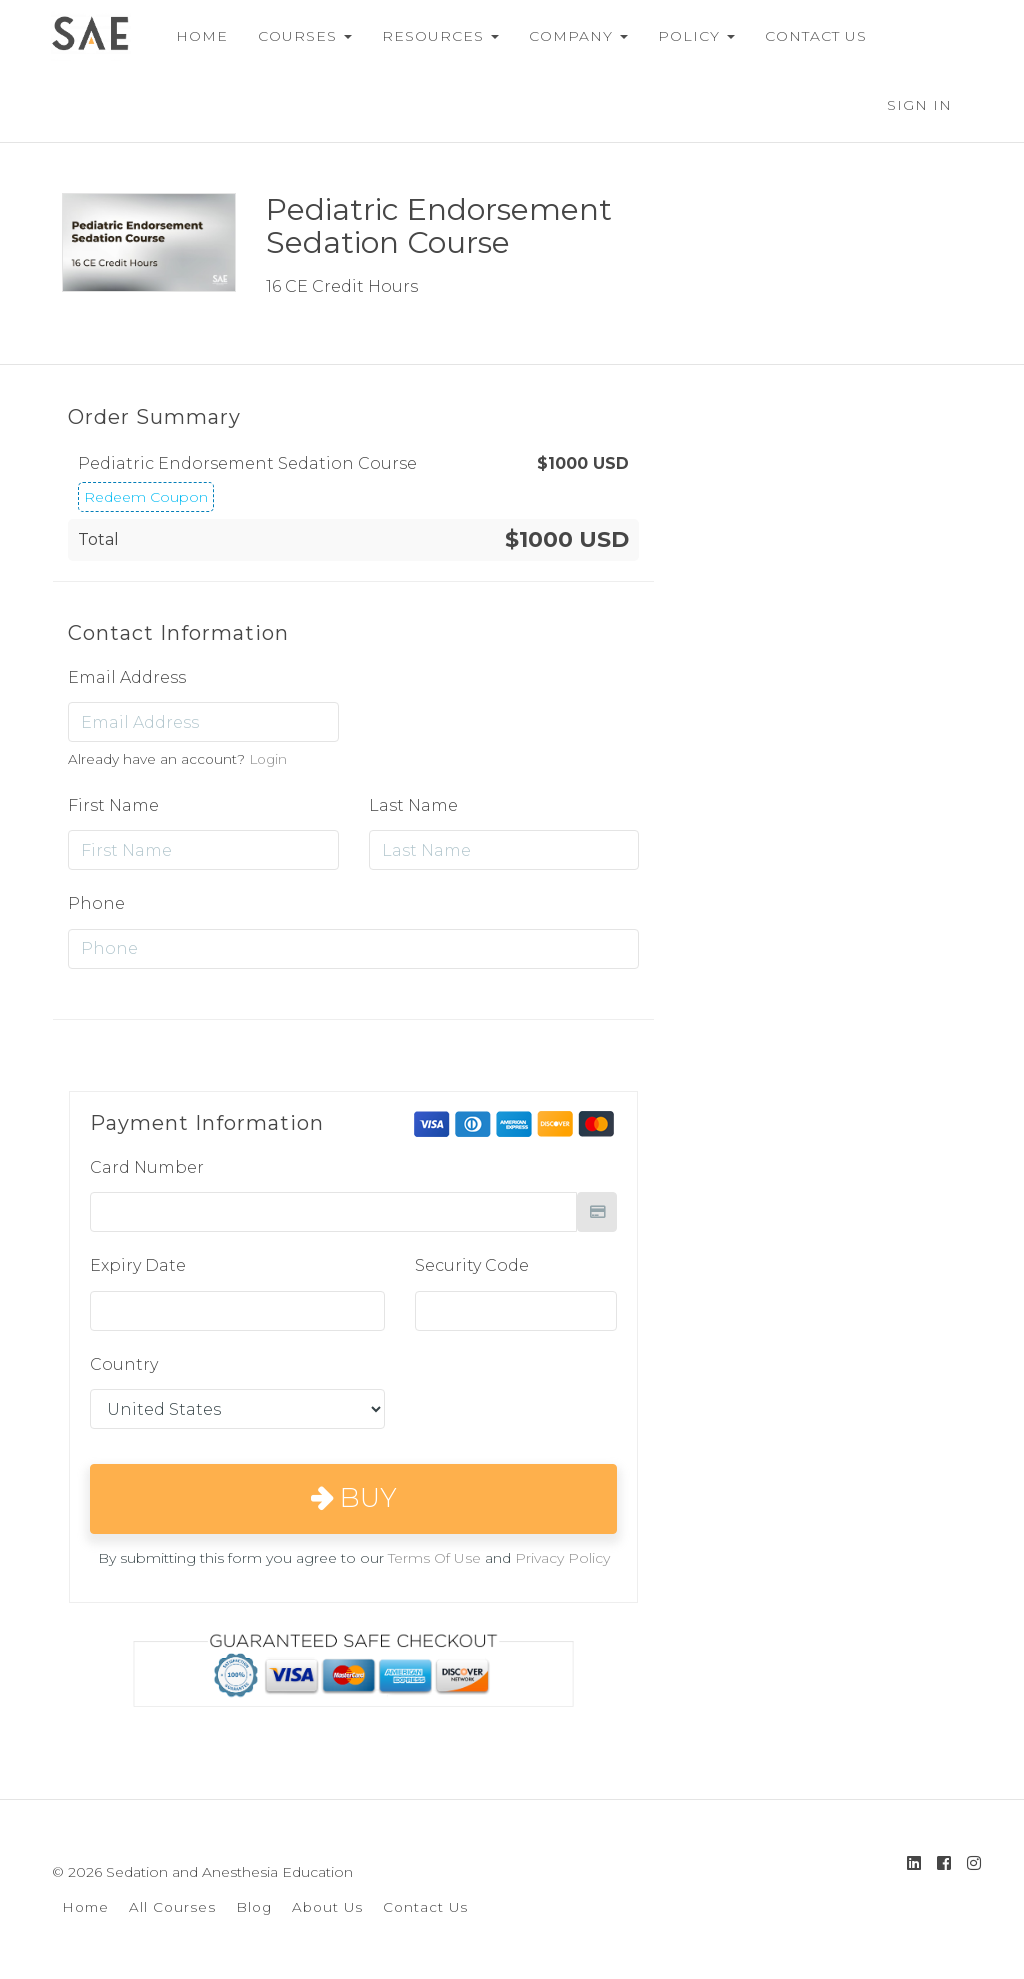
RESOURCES (432, 36)
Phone (96, 903)
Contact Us (425, 1907)
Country (124, 1364)
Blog (254, 1907)
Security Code (472, 1265)
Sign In (919, 105)
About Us (327, 1907)
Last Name (413, 805)
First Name (113, 805)
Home (85, 1907)
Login (268, 759)
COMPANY (570, 36)
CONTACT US (808, 36)
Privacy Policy (562, 1558)
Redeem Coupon (146, 497)
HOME (194, 36)
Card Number (147, 1167)
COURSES (297, 36)
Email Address (127, 677)
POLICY (688, 36)
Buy (354, 1498)
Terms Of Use (434, 1558)
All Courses (172, 1907)
